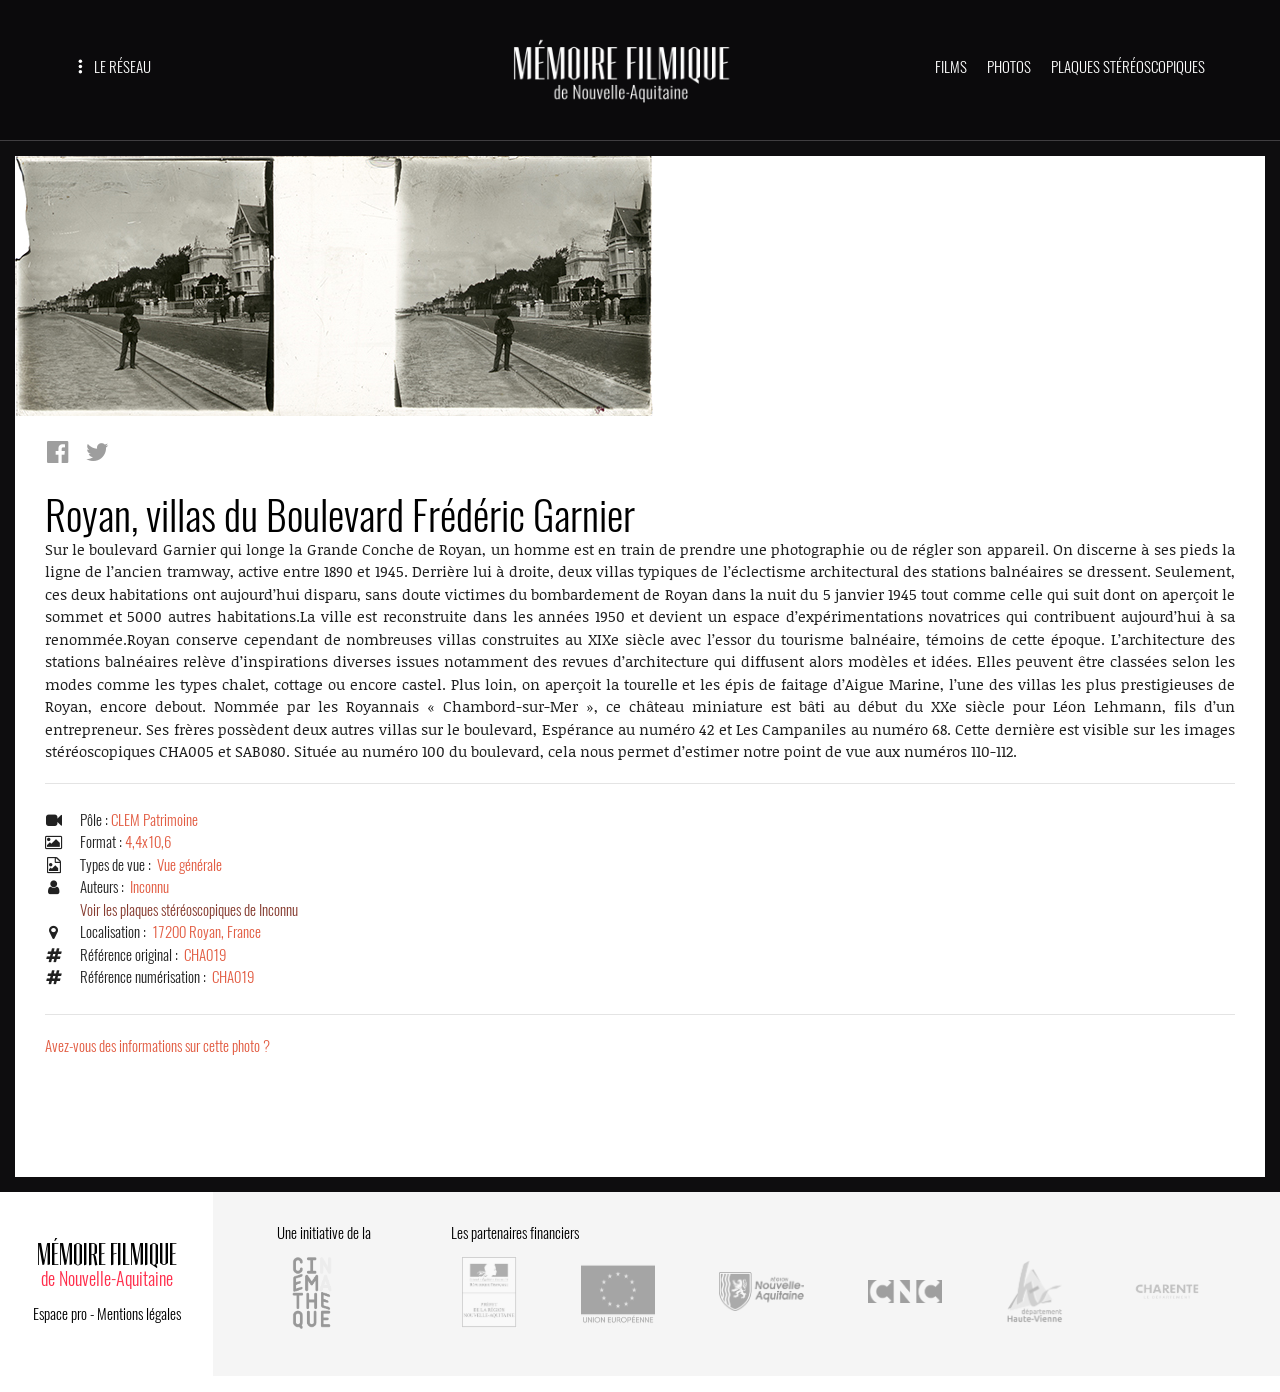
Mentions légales (139, 1314)
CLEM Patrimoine (154, 820)
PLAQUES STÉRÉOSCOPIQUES (1128, 67)
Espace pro (60, 1314)
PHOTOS (1009, 67)
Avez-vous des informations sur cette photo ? (157, 1046)
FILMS (951, 67)
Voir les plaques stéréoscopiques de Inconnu (189, 910)
